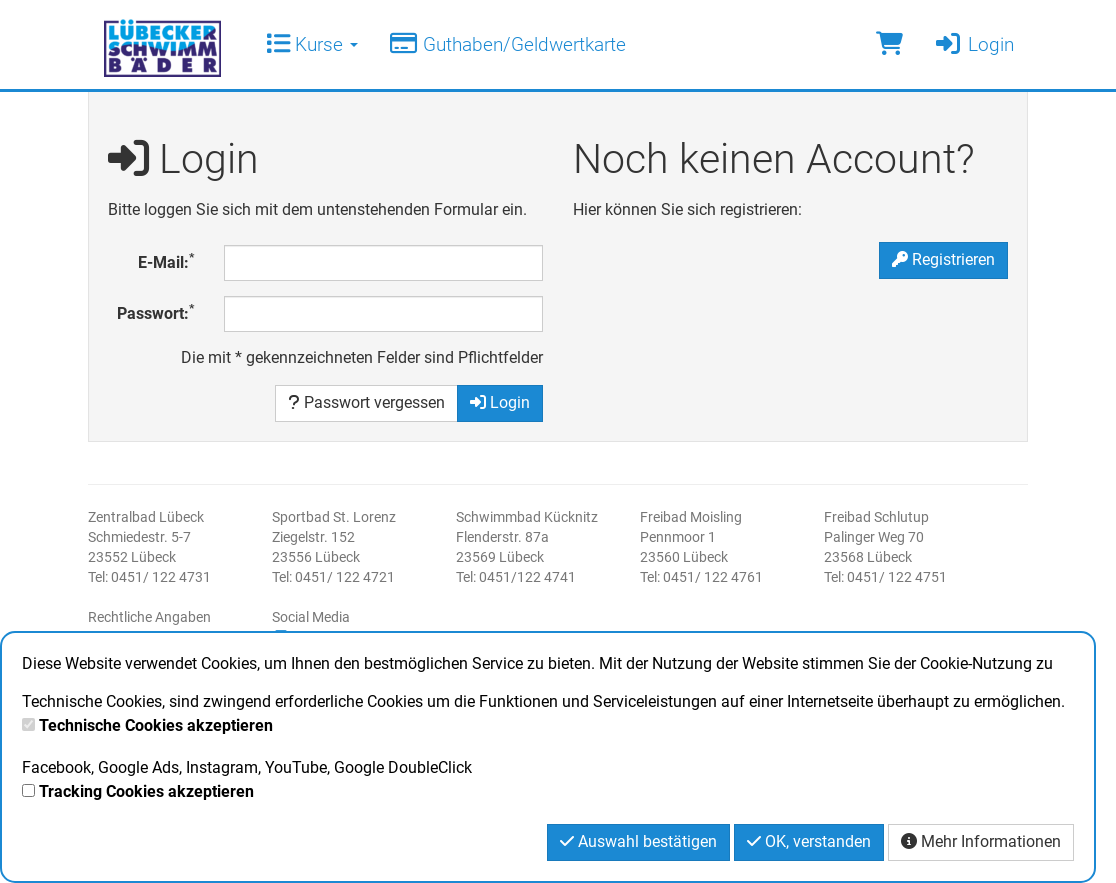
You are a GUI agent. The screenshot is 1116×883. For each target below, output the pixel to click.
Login (973, 44)
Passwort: (155, 312)
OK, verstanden (809, 841)
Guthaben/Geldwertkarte (507, 44)
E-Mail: (166, 261)
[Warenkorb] (889, 44)
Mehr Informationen (981, 841)
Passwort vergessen (366, 402)
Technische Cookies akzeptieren (156, 725)
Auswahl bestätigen (638, 841)
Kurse (312, 44)
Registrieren (943, 259)
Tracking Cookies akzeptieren (146, 791)
